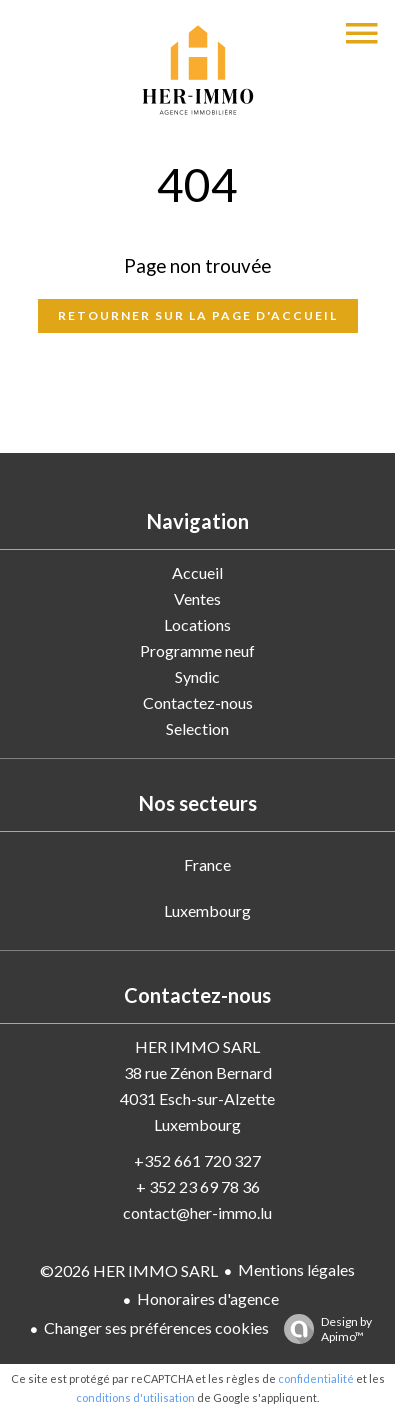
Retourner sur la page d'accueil (198, 315)
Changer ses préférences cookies (156, 1327)
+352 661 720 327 (197, 1160)
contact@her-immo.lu (197, 1212)
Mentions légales (296, 1269)
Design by (323, 1329)
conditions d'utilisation (135, 1397)
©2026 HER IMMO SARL (129, 1270)
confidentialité (316, 1378)
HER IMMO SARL (197, 1046)
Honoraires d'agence (208, 1298)
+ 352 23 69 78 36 (198, 1186)
